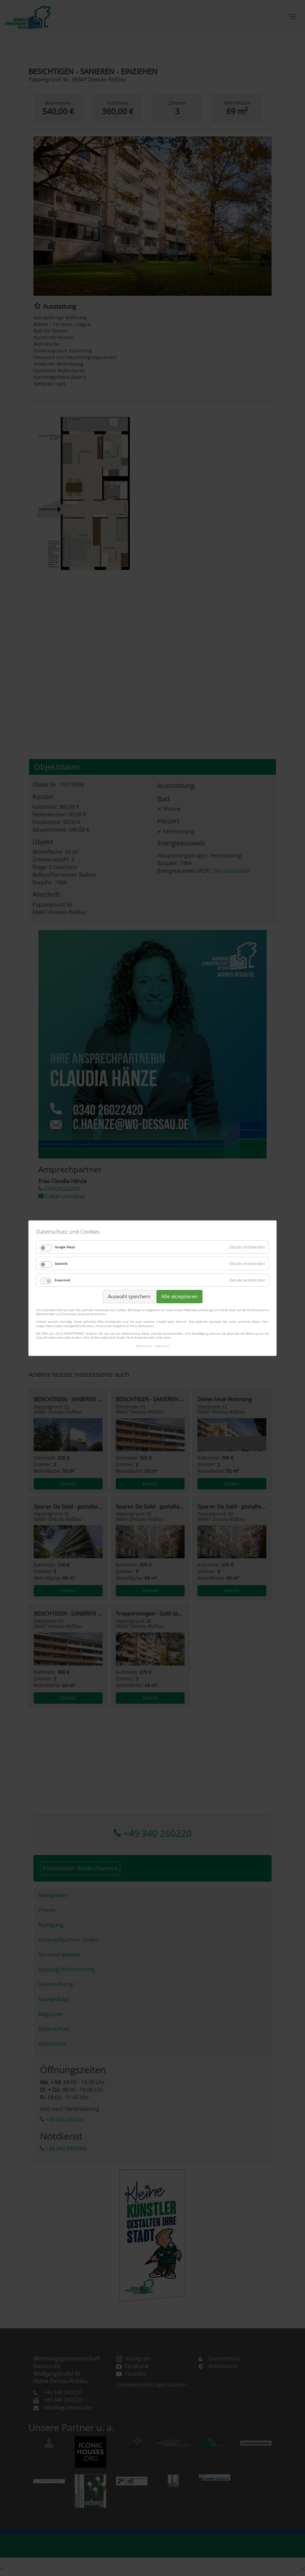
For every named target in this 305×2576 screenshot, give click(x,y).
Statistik (61, 1263)
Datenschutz (144, 1346)
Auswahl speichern (129, 1296)
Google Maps (65, 1247)
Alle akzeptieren (179, 1296)
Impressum (162, 1346)
